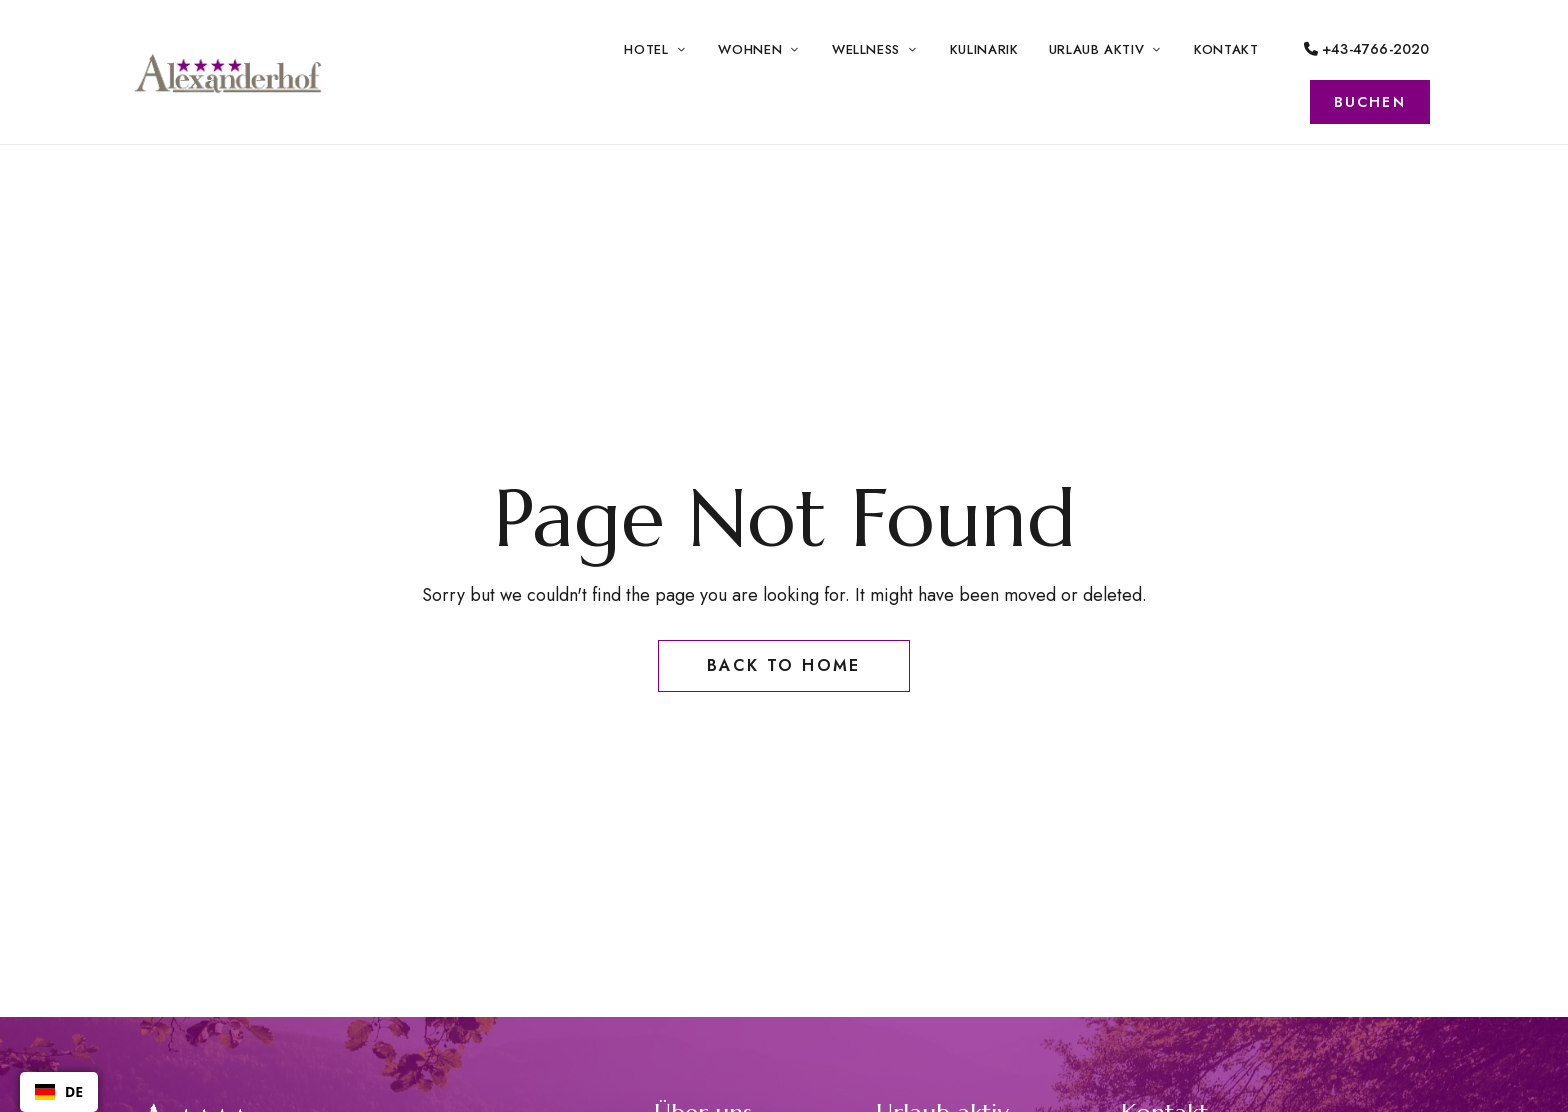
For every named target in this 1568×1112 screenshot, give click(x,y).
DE (59, 1091)
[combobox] (59, 1092)
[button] (1370, 102)
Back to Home (784, 665)
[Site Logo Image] (229, 72)
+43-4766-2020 (1367, 49)
